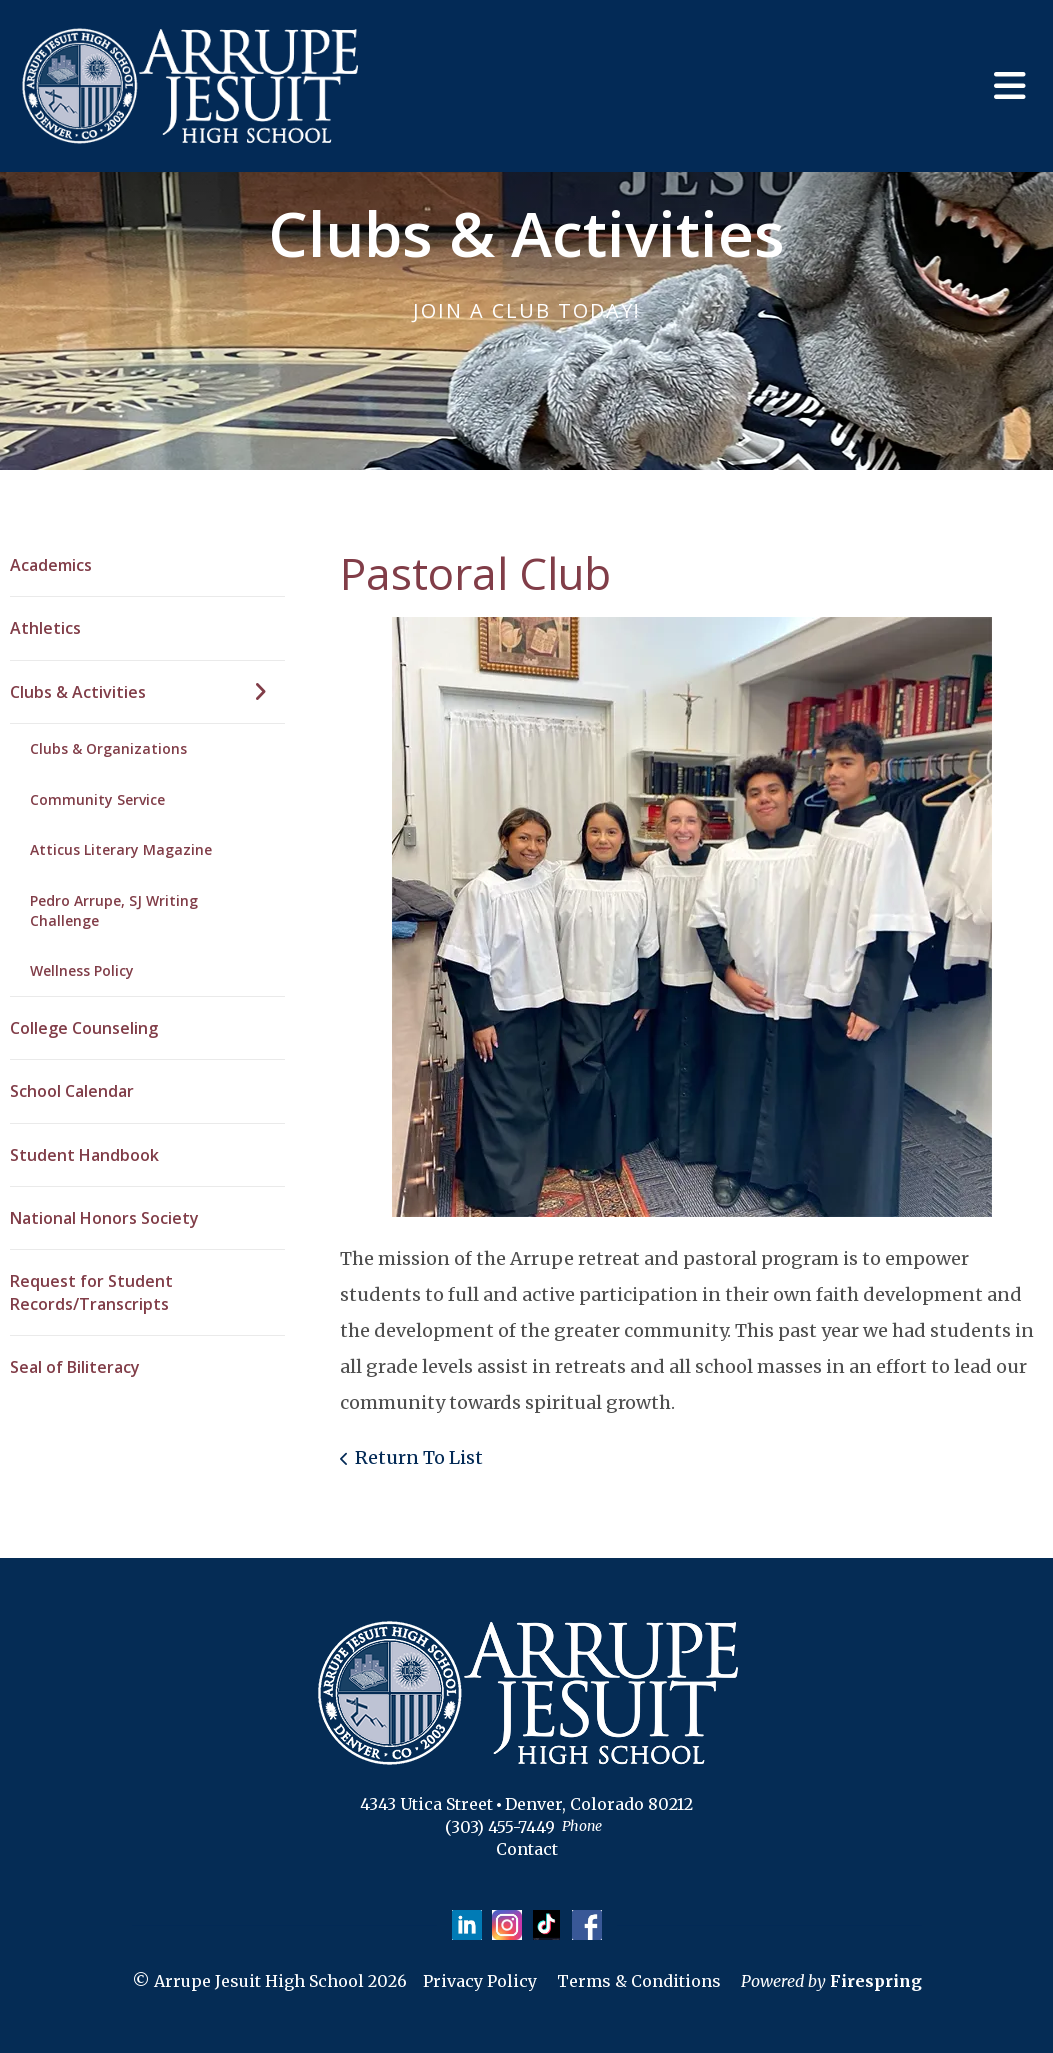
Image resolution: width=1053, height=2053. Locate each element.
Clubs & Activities (147, 692)
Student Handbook (84, 1155)
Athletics (45, 628)
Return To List (419, 1457)
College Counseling (84, 1028)
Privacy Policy (480, 1981)
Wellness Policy (82, 970)
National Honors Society (104, 1218)
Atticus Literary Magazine (121, 849)
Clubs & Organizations (108, 748)
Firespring (876, 1981)
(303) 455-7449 (500, 1827)
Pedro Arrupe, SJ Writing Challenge (114, 910)
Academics (51, 565)
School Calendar (72, 1091)
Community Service (97, 799)
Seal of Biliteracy (75, 1367)
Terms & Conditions (639, 1981)
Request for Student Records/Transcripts (91, 1292)
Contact (527, 1849)
